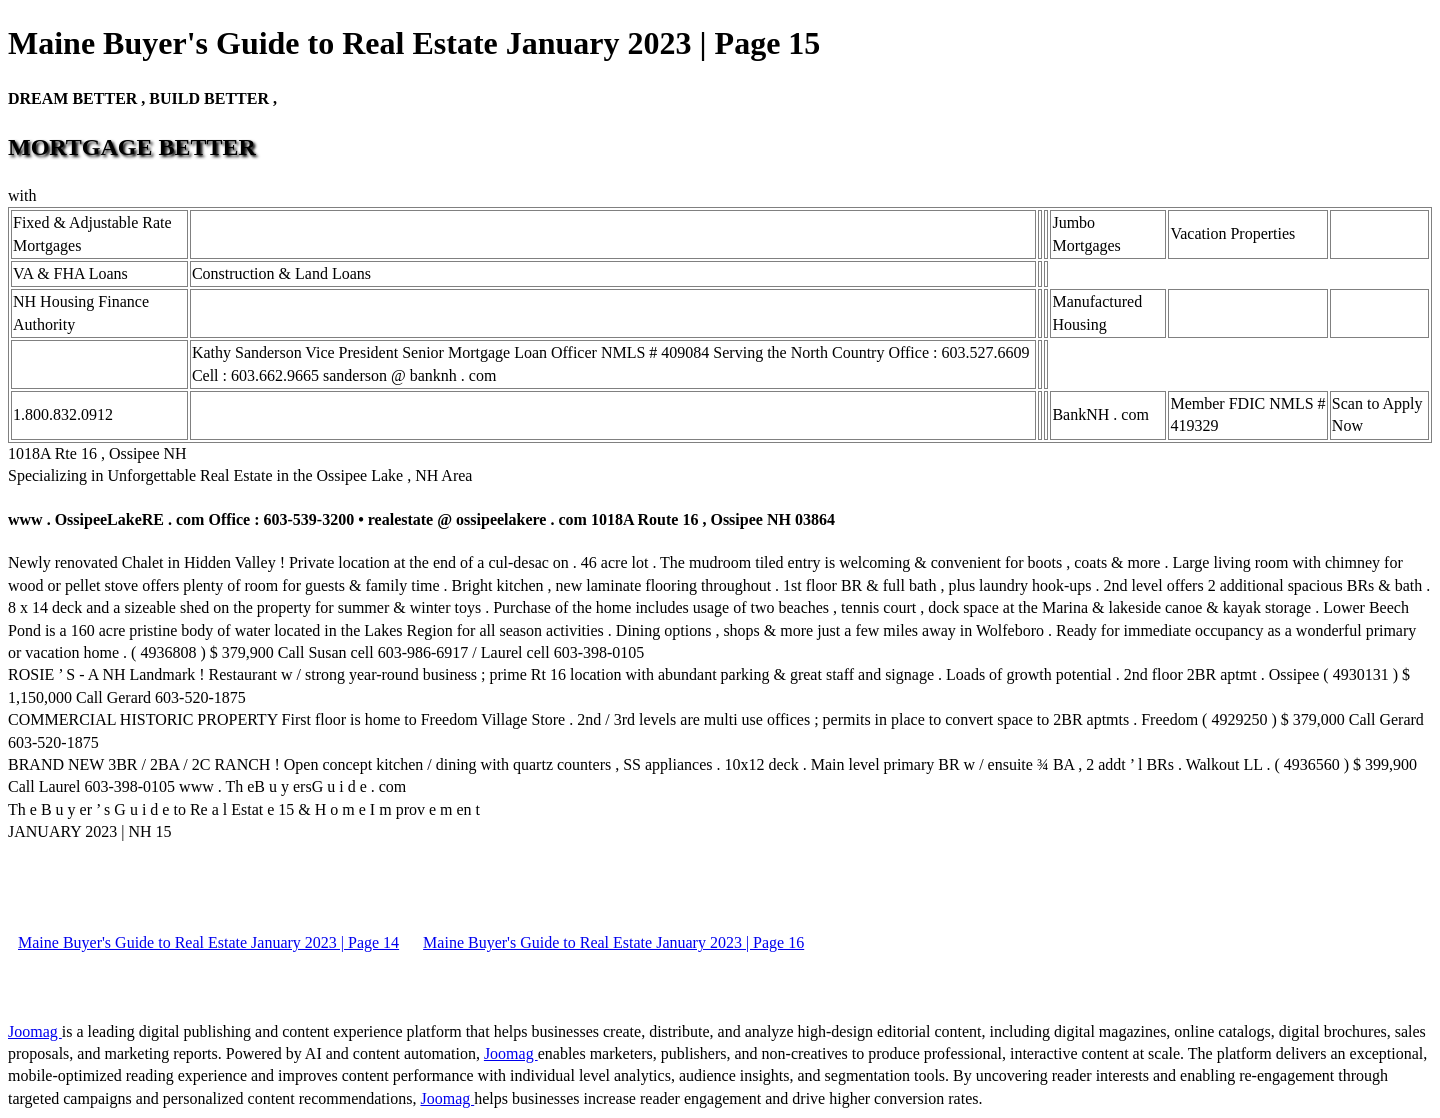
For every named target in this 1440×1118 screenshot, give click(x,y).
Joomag (35, 1031)
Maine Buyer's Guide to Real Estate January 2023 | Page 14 (208, 942)
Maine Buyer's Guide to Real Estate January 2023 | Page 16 (613, 942)
